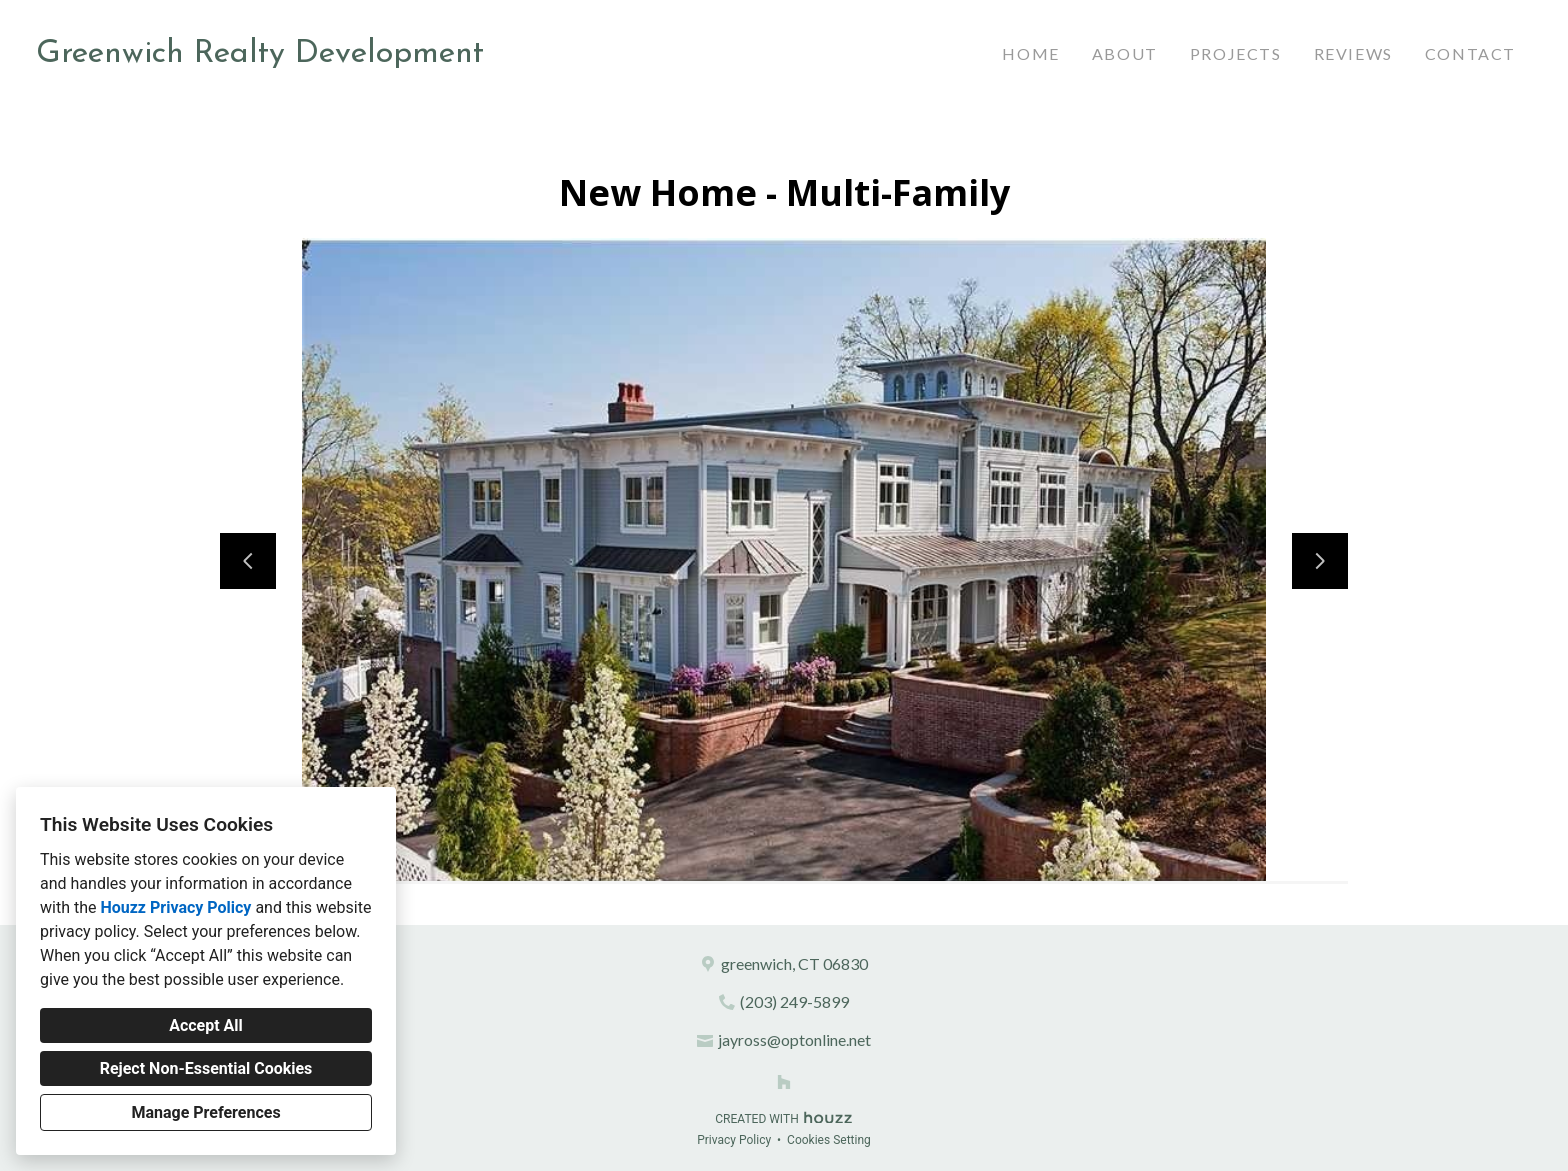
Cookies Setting (829, 1140)
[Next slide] (1320, 561)
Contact (1470, 53)
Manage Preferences (205, 1112)
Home (1030, 53)
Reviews (1353, 53)
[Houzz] (784, 1082)
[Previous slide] (248, 561)
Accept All (206, 1025)
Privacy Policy (734, 1140)
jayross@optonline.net (794, 1039)
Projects (1236, 53)
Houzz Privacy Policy (175, 907)
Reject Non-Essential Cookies (206, 1068)
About (1125, 53)
